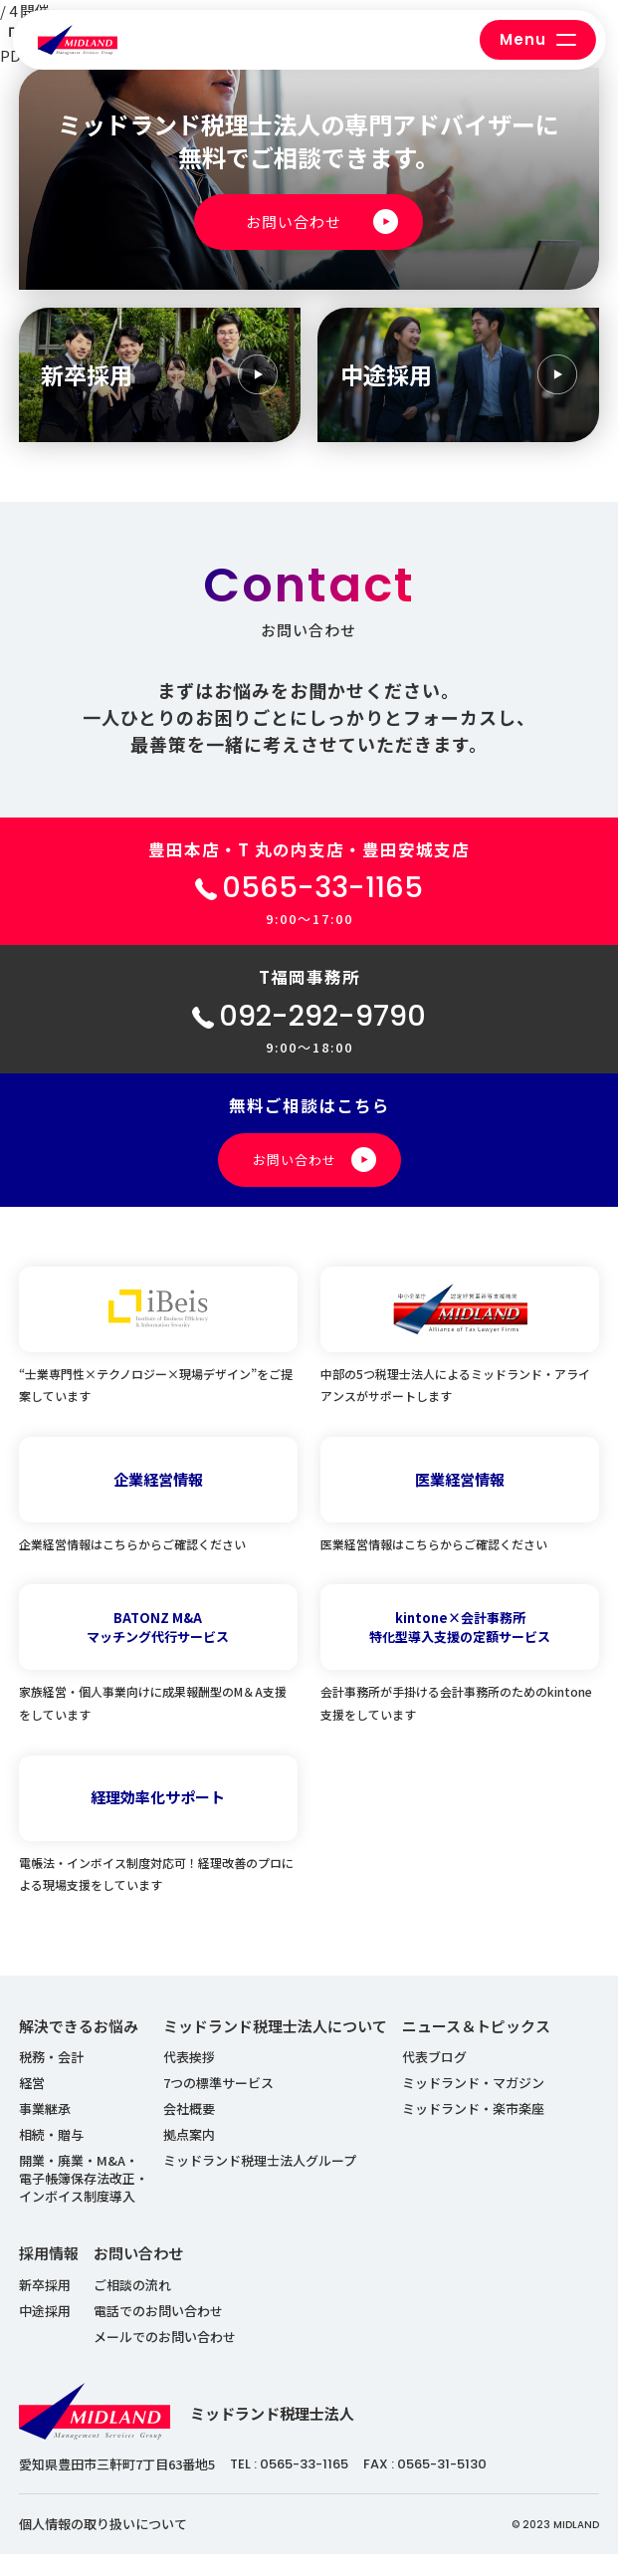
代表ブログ (434, 2079)
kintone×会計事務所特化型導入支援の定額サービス (459, 1649)
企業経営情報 (158, 1501)
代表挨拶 (189, 2079)
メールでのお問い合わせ (165, 2358)
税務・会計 (51, 2079)
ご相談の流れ (132, 2306)
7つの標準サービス (218, 2105)
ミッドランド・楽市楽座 (473, 2131)
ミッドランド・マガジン (473, 2105)
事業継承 (45, 2131)
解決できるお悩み (78, 2047)
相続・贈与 (51, 2157)
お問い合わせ (138, 2275)
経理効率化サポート (158, 1819)
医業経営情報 (460, 1501)
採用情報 (49, 2275)
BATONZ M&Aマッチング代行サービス (158, 1649)
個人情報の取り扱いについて (103, 2546)
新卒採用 (45, 2306)
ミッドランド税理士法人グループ (259, 2183)
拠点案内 (189, 2157)
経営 (32, 2105)
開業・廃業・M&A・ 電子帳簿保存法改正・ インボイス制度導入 (83, 2201)
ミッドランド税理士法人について (275, 2047)
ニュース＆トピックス (476, 2047)
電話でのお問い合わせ (158, 2332)
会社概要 (189, 2131)
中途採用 (45, 2332)
